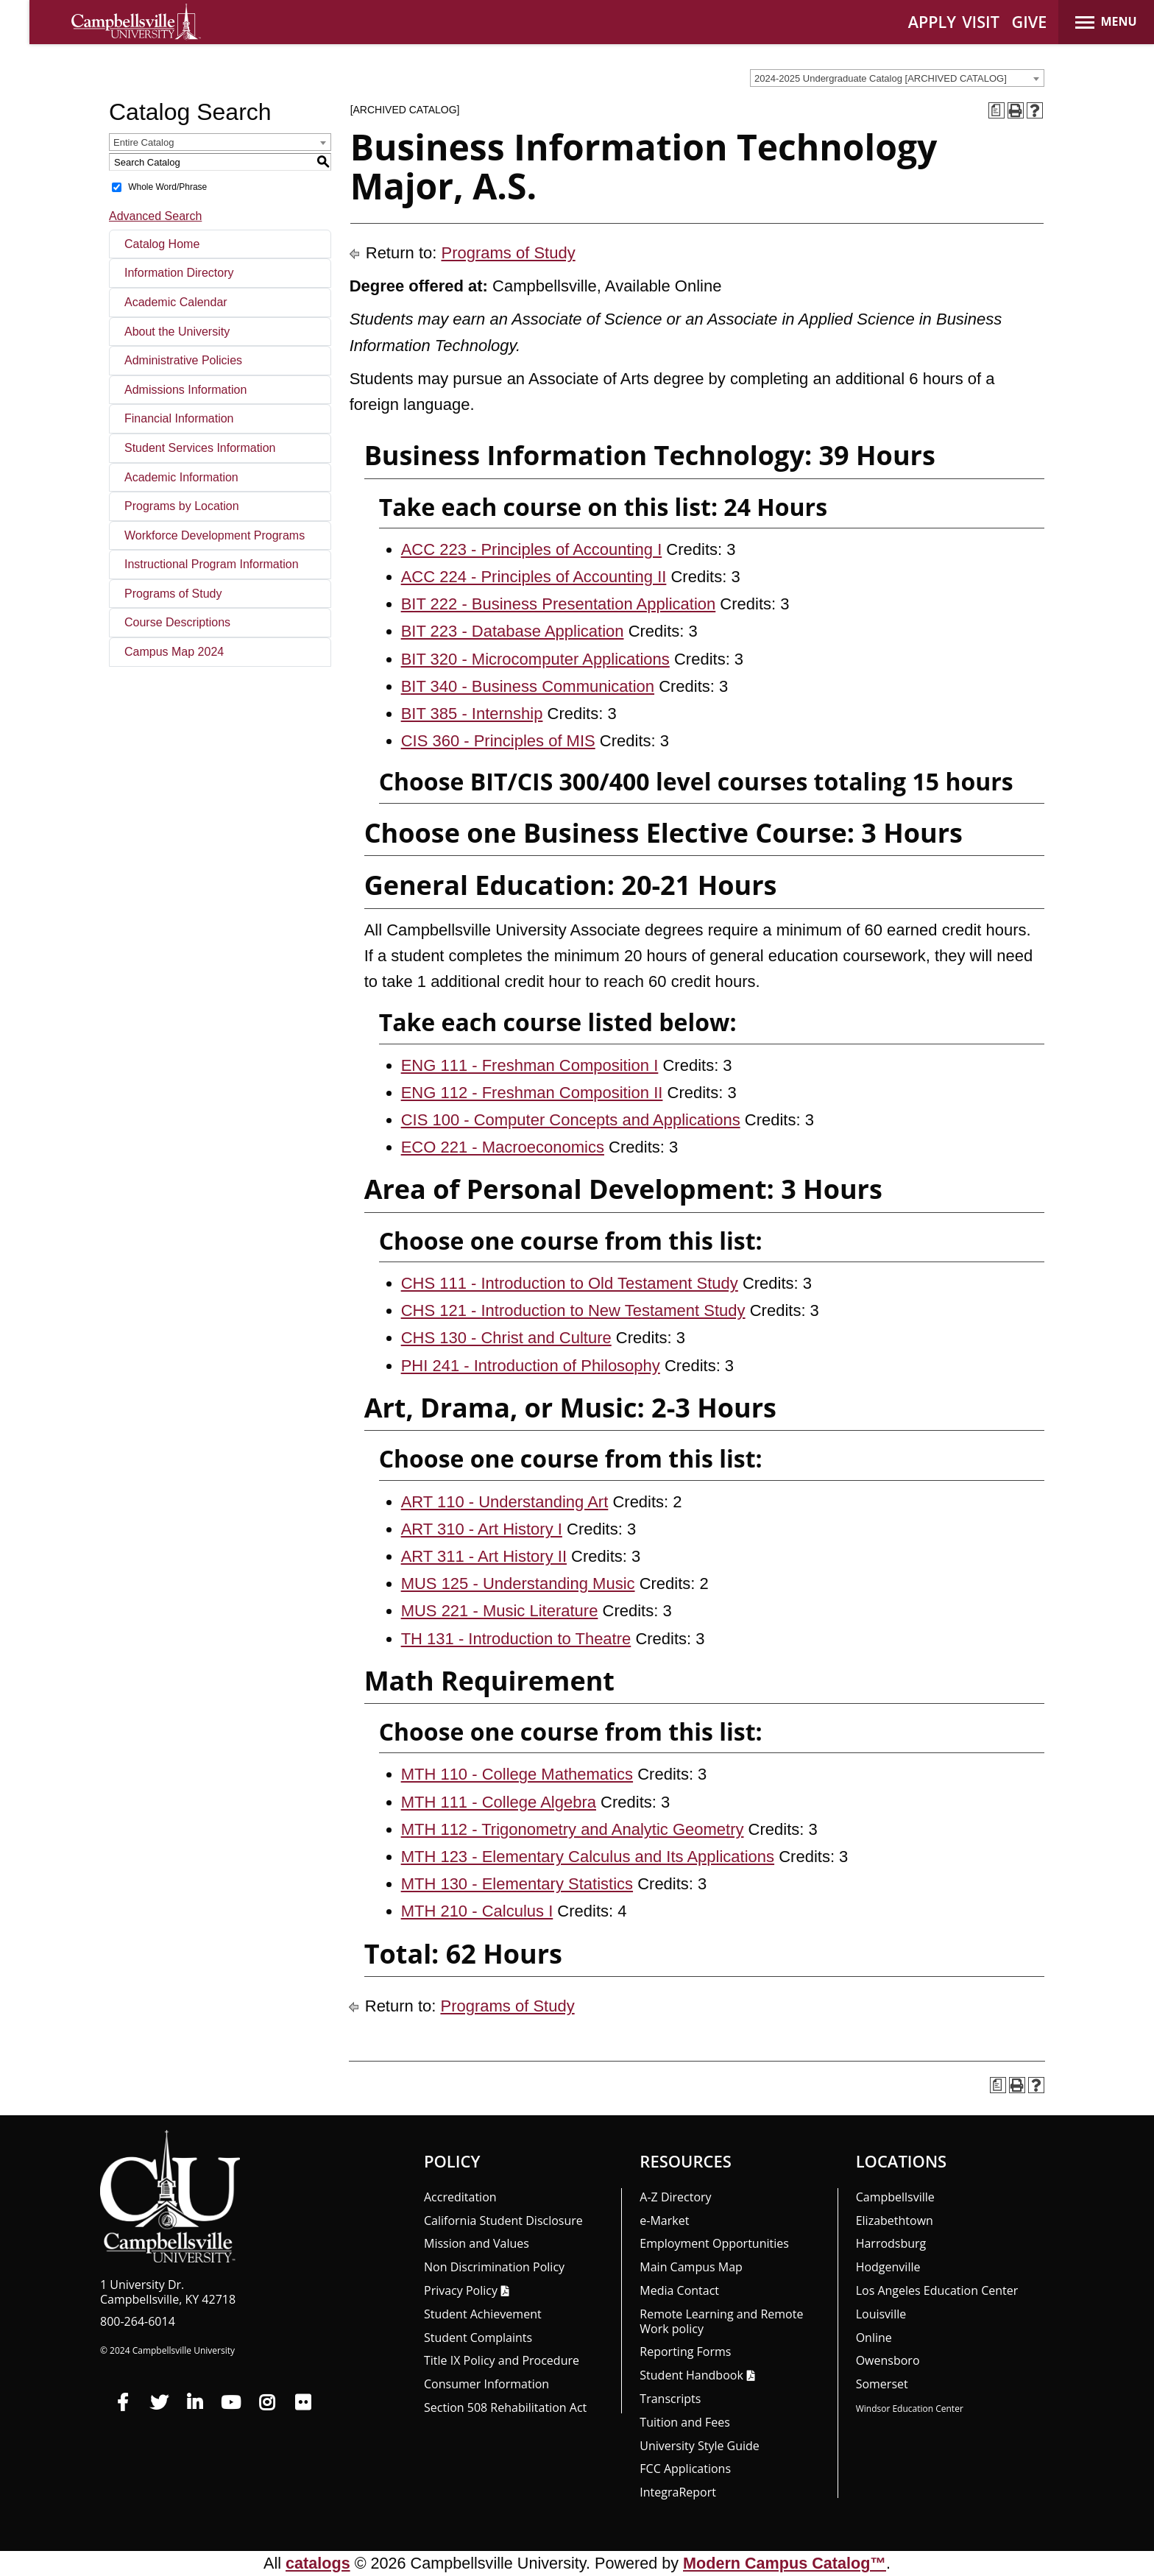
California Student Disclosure (503, 2220)
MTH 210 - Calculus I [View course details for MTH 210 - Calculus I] (477, 1911)
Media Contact (679, 2290)
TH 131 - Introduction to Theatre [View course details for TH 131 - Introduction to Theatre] (516, 1639)
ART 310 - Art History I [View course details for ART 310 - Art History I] (481, 1529)
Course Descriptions (177, 622)
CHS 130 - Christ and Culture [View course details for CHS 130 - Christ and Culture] (506, 1337)
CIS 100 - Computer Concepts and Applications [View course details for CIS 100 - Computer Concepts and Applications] (570, 1120)
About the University (177, 331)
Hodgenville (888, 2267)
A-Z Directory (675, 2197)
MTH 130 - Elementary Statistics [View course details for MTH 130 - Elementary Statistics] (517, 1884)
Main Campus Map (691, 2267)
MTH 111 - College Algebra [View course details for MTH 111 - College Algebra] (498, 1802)
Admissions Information (185, 389)
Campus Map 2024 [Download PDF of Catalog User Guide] (174, 651)
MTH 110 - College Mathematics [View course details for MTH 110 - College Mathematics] (517, 1774)
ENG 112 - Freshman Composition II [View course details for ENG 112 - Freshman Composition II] (532, 1092)
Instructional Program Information (211, 564)
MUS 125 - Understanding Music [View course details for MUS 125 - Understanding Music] (518, 1583)
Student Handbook (691, 2375)
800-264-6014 (137, 2321)
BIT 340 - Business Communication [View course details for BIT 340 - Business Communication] (527, 686)
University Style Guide (700, 2446)
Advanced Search (155, 216)
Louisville (881, 2314)
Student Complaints (478, 2337)
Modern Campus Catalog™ (784, 2563)
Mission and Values (476, 2243)
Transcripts (670, 2399)
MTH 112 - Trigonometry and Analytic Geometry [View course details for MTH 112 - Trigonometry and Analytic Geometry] (572, 1829)
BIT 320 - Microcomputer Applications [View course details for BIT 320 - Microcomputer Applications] (535, 659)
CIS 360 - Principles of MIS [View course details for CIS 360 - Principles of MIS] (498, 741)
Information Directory (179, 272)
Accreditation (460, 2197)
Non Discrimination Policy (494, 2267)
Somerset (882, 2384)
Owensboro (888, 2360)
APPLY (932, 21)
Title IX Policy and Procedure (501, 2360)
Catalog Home (161, 244)
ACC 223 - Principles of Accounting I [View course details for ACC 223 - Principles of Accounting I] (531, 549)
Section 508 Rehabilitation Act (505, 2407)
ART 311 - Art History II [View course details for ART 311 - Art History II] (484, 1556)
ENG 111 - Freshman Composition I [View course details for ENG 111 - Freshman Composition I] (530, 1065)
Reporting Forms (685, 2351)
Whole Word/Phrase (167, 187)
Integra (678, 2492)
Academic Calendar (175, 302)
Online (874, 2337)
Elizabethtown (894, 2220)
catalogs (318, 2563)
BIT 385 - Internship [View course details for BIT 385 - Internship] (472, 713)
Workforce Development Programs (214, 535)
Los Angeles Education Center (937, 2290)
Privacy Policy (461, 2290)
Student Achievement (483, 2314)
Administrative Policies (183, 360)
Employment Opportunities (714, 2243)
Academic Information (181, 477)
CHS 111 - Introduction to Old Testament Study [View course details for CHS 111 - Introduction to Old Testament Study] (569, 1283)
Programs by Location (181, 506)
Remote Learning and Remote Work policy (721, 2321)
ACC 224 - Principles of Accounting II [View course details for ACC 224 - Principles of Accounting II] (534, 576)
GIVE (1029, 21)
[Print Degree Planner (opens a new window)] (996, 110)
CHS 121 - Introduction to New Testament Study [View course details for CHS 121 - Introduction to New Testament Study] (573, 1310)
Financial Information (179, 418)
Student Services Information (199, 448)
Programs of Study (173, 593)
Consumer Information (486, 2384)
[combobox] (897, 78)
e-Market (664, 2220)
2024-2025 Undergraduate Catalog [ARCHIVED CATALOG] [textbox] (880, 78)
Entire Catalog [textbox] (143, 142)
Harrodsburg (891, 2243)
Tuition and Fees (685, 2422)
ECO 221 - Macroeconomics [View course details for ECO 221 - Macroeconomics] (502, 1147)
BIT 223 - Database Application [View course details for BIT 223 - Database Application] (512, 631)
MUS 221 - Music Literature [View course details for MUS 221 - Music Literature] (499, 1611)
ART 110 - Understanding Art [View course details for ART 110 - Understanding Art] (505, 1502)
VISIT (980, 21)
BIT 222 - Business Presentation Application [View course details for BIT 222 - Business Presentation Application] (558, 604)
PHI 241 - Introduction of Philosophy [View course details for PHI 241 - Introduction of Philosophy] (530, 1365)
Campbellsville (895, 2197)
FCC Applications (685, 2468)
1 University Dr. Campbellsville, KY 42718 (168, 2291)
